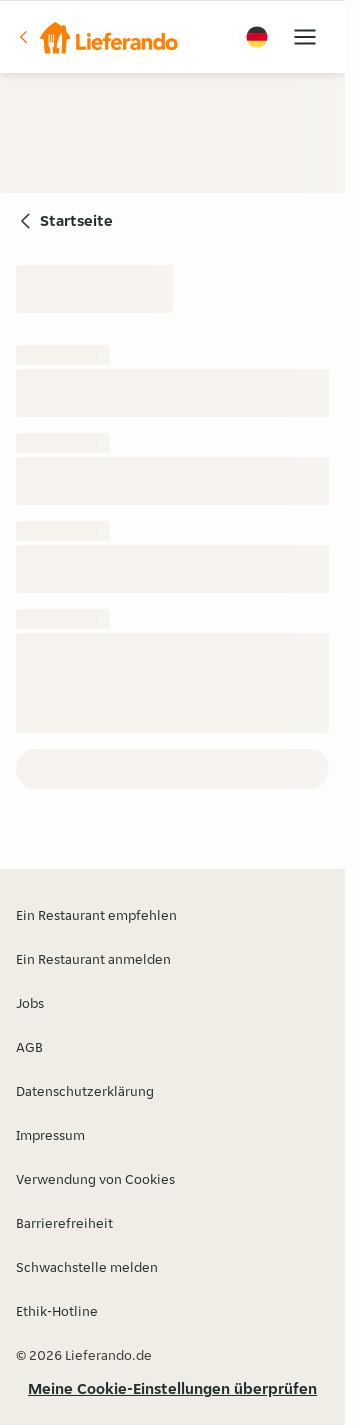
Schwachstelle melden (87, 1267)
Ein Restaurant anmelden (93, 959)
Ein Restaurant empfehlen (96, 915)
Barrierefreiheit (64, 1223)
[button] (97, 37)
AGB (29, 1047)
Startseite (76, 220)
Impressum (50, 1135)
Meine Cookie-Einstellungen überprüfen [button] (172, 1388)
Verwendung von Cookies (95, 1179)
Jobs (30, 1003)
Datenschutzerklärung (85, 1091)
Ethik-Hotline (57, 1311)
